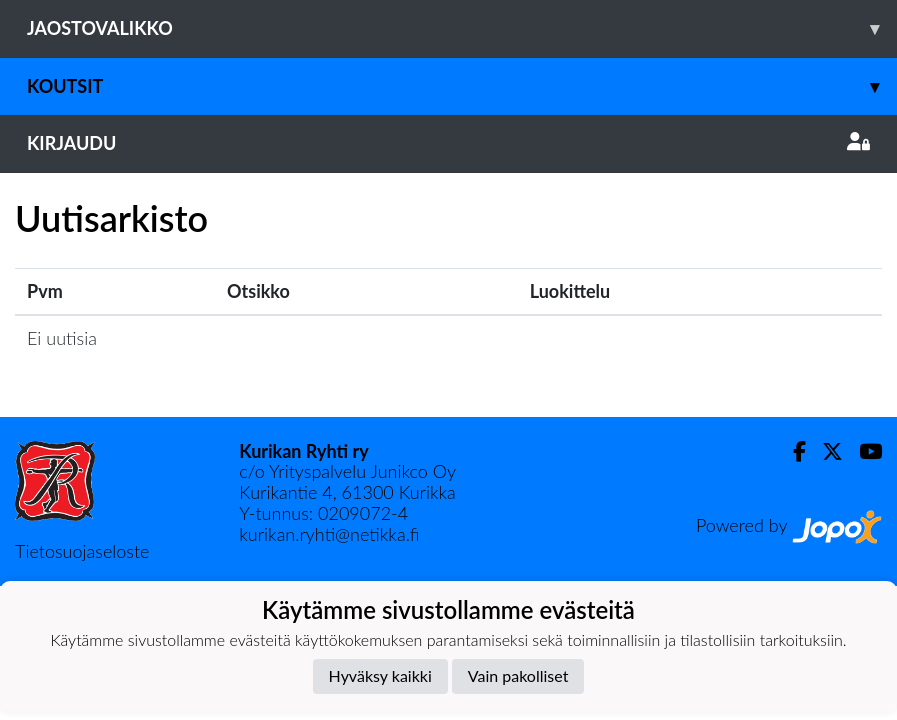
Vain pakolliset (518, 675)
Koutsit (462, 86)
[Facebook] (791, 451)
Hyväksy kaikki (380, 675)
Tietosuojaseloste (82, 551)
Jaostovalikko (462, 28)
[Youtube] (862, 451)
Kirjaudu (448, 143)
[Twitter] (824, 451)
